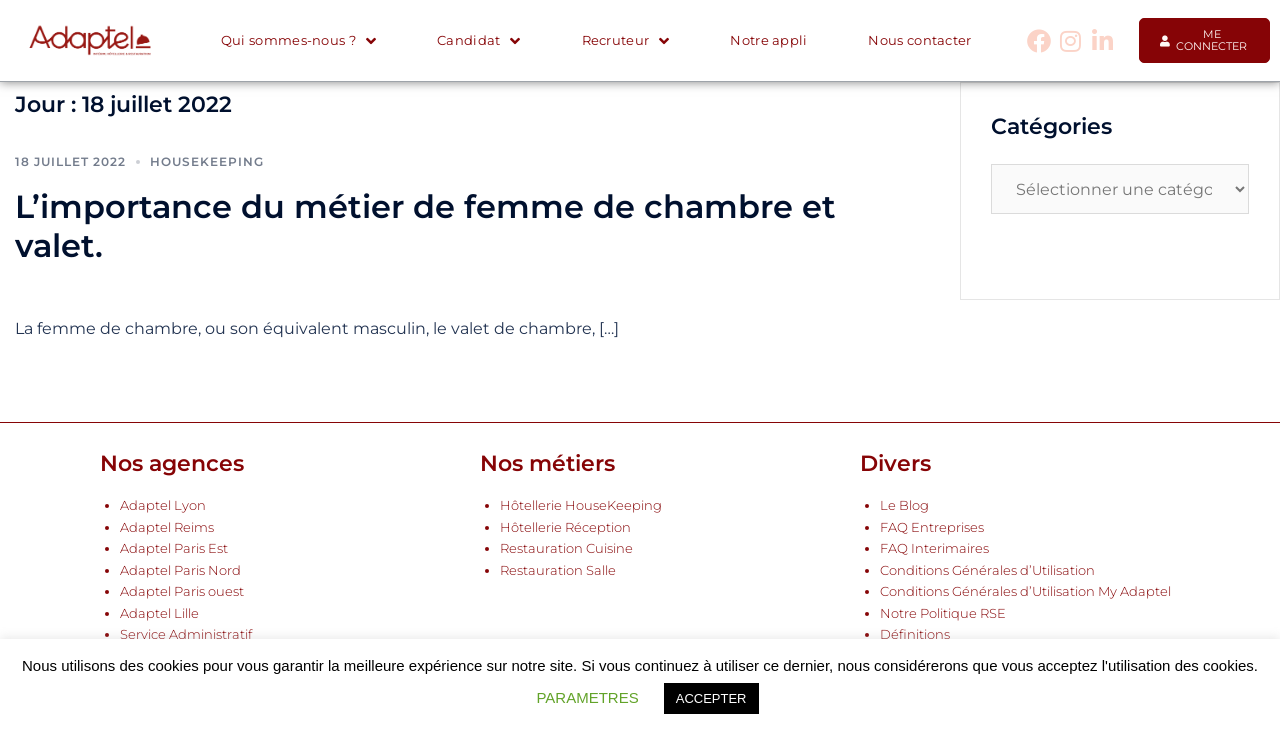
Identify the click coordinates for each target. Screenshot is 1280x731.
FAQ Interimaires (934, 548)
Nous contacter (919, 40)
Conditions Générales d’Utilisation (987, 570)
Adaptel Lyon (163, 505)
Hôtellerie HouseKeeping (581, 505)
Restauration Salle (558, 570)
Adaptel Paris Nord (180, 570)
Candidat (479, 41)
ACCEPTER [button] (711, 698)
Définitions (915, 634)
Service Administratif (186, 634)
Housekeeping (207, 161)
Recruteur (626, 41)
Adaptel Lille (159, 613)
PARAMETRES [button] (587, 697)
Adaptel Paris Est (174, 548)
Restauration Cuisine (566, 548)
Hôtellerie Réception (565, 527)
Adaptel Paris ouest (182, 591)
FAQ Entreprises (932, 527)
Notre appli (768, 40)
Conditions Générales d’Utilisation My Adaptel (1025, 591)
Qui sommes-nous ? (298, 41)
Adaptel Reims (167, 527)
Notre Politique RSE (943, 613)
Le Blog (904, 505)
